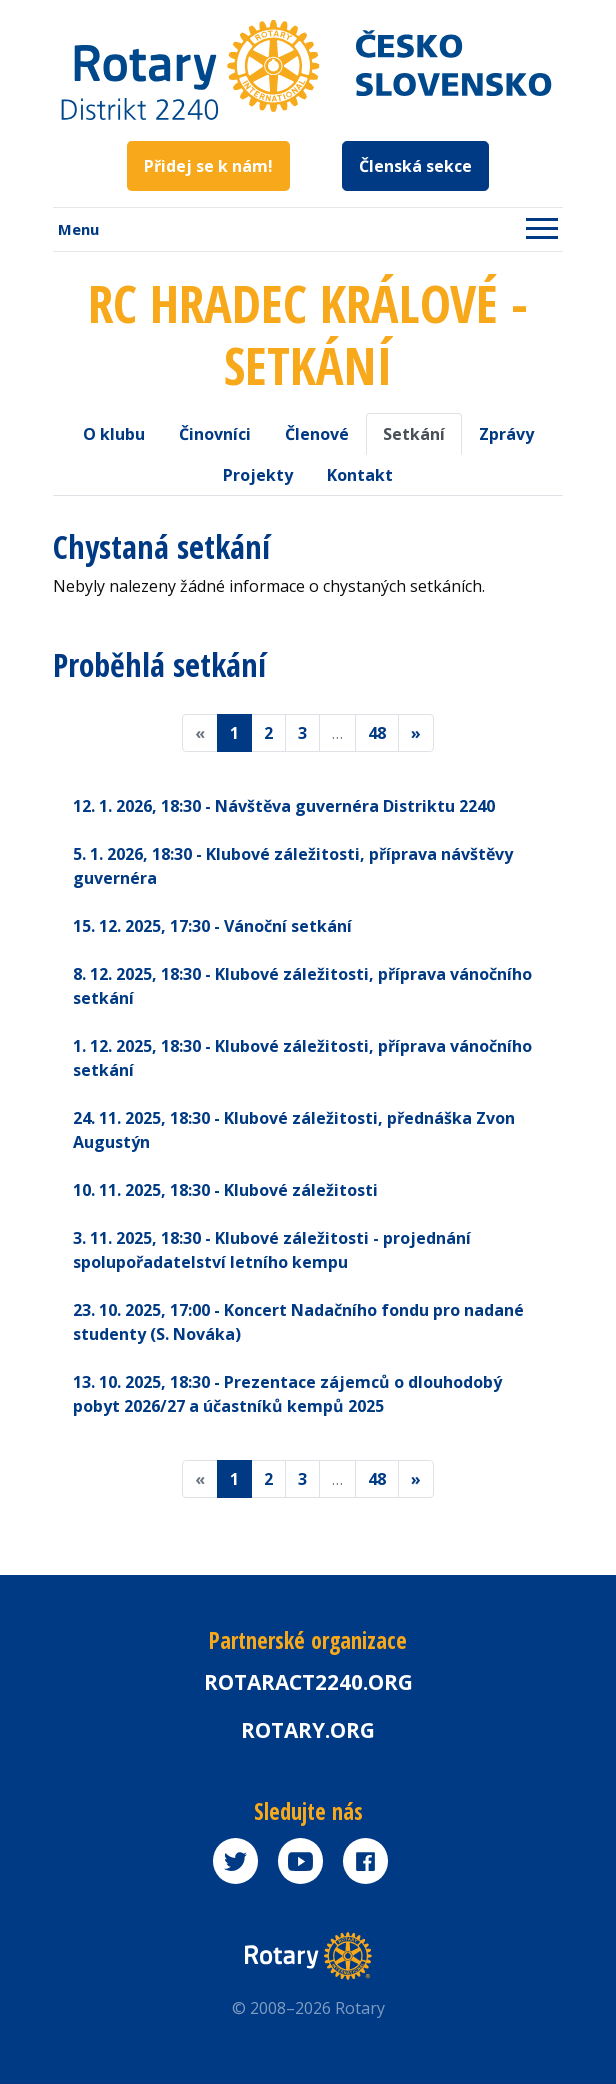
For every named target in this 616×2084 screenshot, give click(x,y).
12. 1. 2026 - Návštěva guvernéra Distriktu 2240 (284, 806)
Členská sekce (415, 166)
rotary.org (308, 1730)
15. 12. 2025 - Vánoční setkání (212, 926)
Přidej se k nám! (208, 166)
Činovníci (215, 434)
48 (377, 733)
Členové (317, 434)
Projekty (258, 475)
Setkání (414, 434)
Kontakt (360, 475)
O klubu (114, 434)
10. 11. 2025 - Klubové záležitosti (225, 1190)
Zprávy (506, 434)
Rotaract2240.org (308, 1682)
